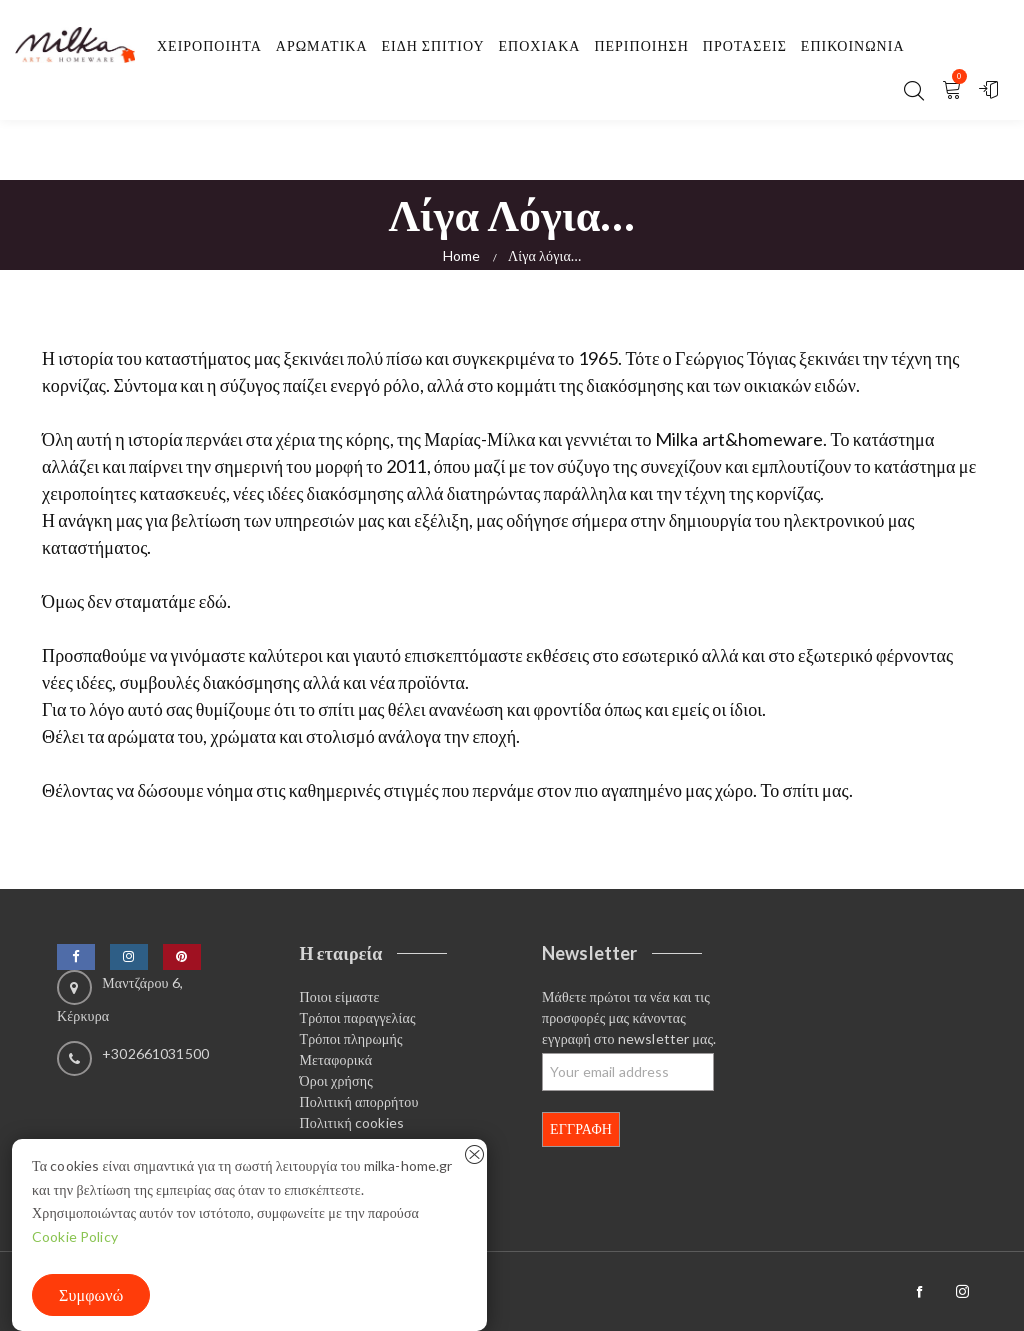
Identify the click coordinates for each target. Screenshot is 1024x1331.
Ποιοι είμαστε (340, 996)
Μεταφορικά (336, 1059)
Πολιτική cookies (352, 1122)
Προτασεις (745, 45)
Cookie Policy (75, 1236)
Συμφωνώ (91, 1294)
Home (462, 255)
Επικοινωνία (853, 45)
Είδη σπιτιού (433, 45)
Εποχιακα (540, 45)
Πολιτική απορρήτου (359, 1101)
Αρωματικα (322, 45)
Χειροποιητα (209, 45)
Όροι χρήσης (336, 1080)
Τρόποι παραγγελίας (358, 1017)
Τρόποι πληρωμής (351, 1038)
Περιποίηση (641, 45)
